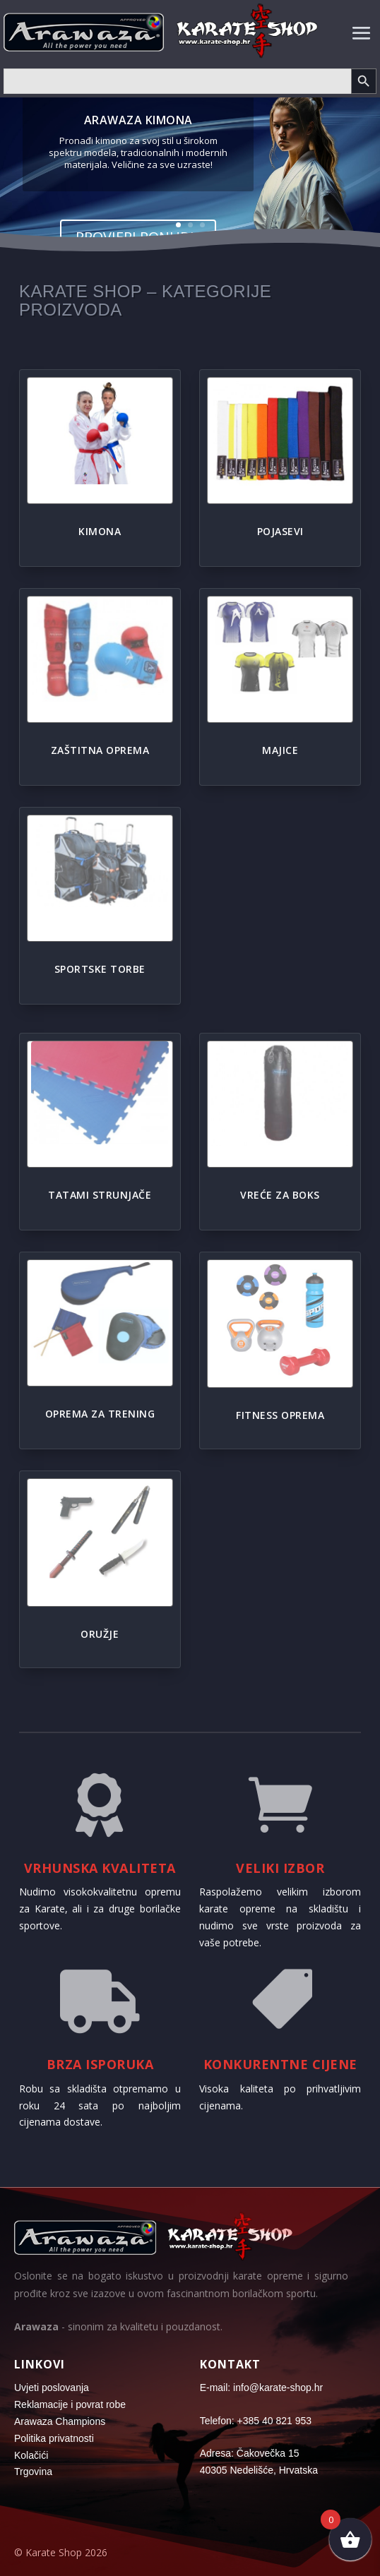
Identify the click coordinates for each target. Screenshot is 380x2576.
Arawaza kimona (138, 120)
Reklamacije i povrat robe (70, 2404)
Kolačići (31, 2455)
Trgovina (33, 2471)
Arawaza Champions (59, 2421)
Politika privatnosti (54, 2438)
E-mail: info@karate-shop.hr (261, 2387)
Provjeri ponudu (138, 237)
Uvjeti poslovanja (51, 2387)
